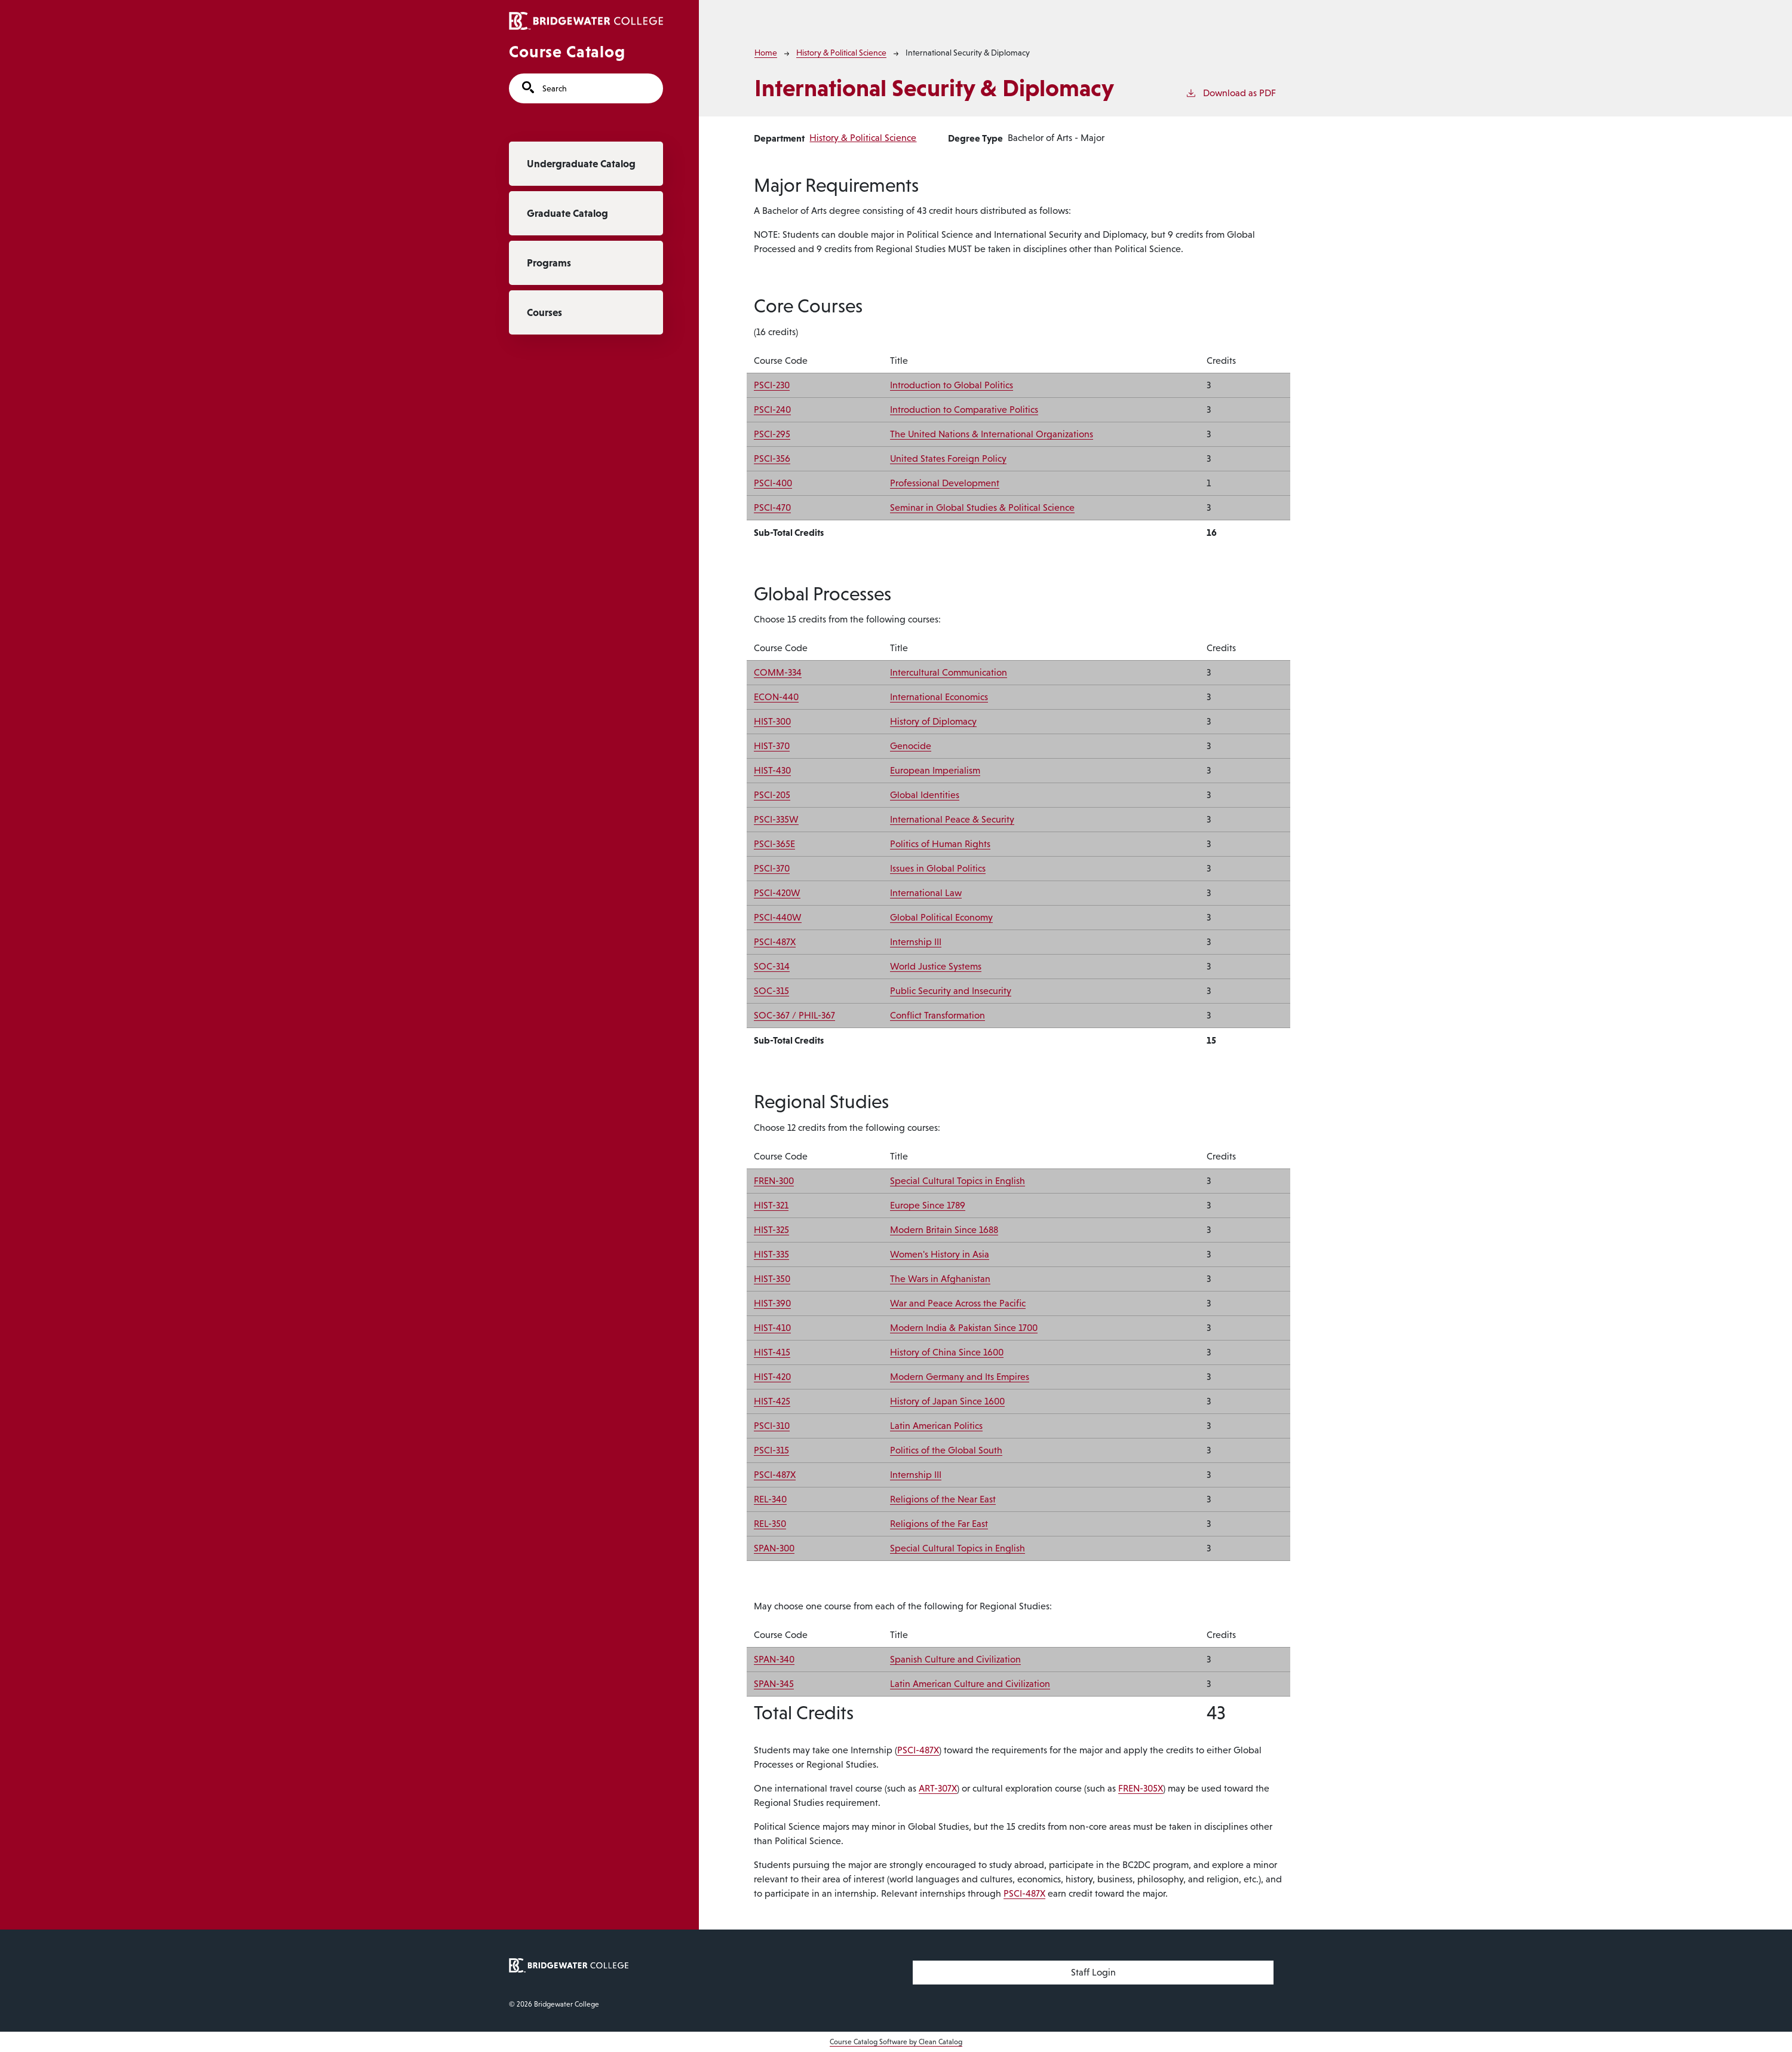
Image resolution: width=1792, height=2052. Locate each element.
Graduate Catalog (567, 213)
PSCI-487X (775, 942)
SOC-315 (771, 991)
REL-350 (770, 1524)
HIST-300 (772, 721)
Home (765, 52)
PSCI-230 (772, 385)
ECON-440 (776, 697)
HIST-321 (771, 1205)
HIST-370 (772, 746)
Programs (549, 263)
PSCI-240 (772, 409)
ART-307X (938, 1788)
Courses (544, 312)
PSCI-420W (777, 893)
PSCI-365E (774, 844)
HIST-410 (772, 1328)
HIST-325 (771, 1230)
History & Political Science (841, 52)
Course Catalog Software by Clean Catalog (896, 2042)
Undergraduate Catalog (581, 164)
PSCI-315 (771, 1450)
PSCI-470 (772, 507)
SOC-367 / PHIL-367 (794, 1015)
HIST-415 (772, 1352)
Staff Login (1093, 1972)
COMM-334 (778, 672)
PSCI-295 (772, 434)
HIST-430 (772, 770)
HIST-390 (772, 1303)
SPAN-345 (774, 1684)
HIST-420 (772, 1377)
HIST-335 (771, 1254)
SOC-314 (772, 966)
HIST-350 (772, 1279)
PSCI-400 (773, 483)
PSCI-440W (778, 917)
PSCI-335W (776, 819)
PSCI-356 (772, 458)
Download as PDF (1230, 92)
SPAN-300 (774, 1548)
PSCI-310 (772, 1426)
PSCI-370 (772, 868)
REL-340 (770, 1499)
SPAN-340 (774, 1659)
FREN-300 (774, 1181)
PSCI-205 (772, 795)
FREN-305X (1140, 1788)
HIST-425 (772, 1401)
